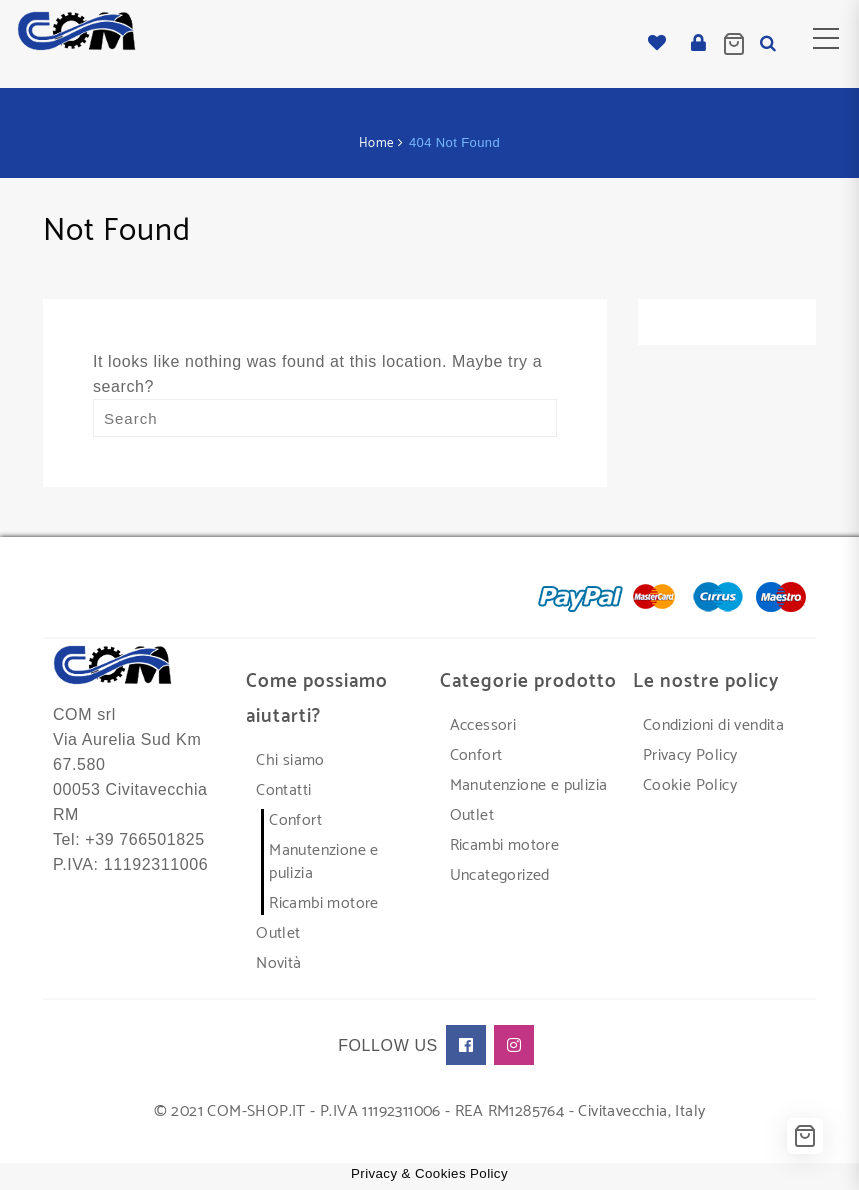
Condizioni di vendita (713, 725)
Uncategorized (500, 875)
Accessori (483, 725)
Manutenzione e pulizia (324, 862)
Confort (295, 820)
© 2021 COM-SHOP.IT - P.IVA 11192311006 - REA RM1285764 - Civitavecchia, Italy (430, 1111)
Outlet (278, 933)
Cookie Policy (690, 785)
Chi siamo (290, 760)
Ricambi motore (324, 903)
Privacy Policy (690, 755)
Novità (278, 963)
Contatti (283, 790)
